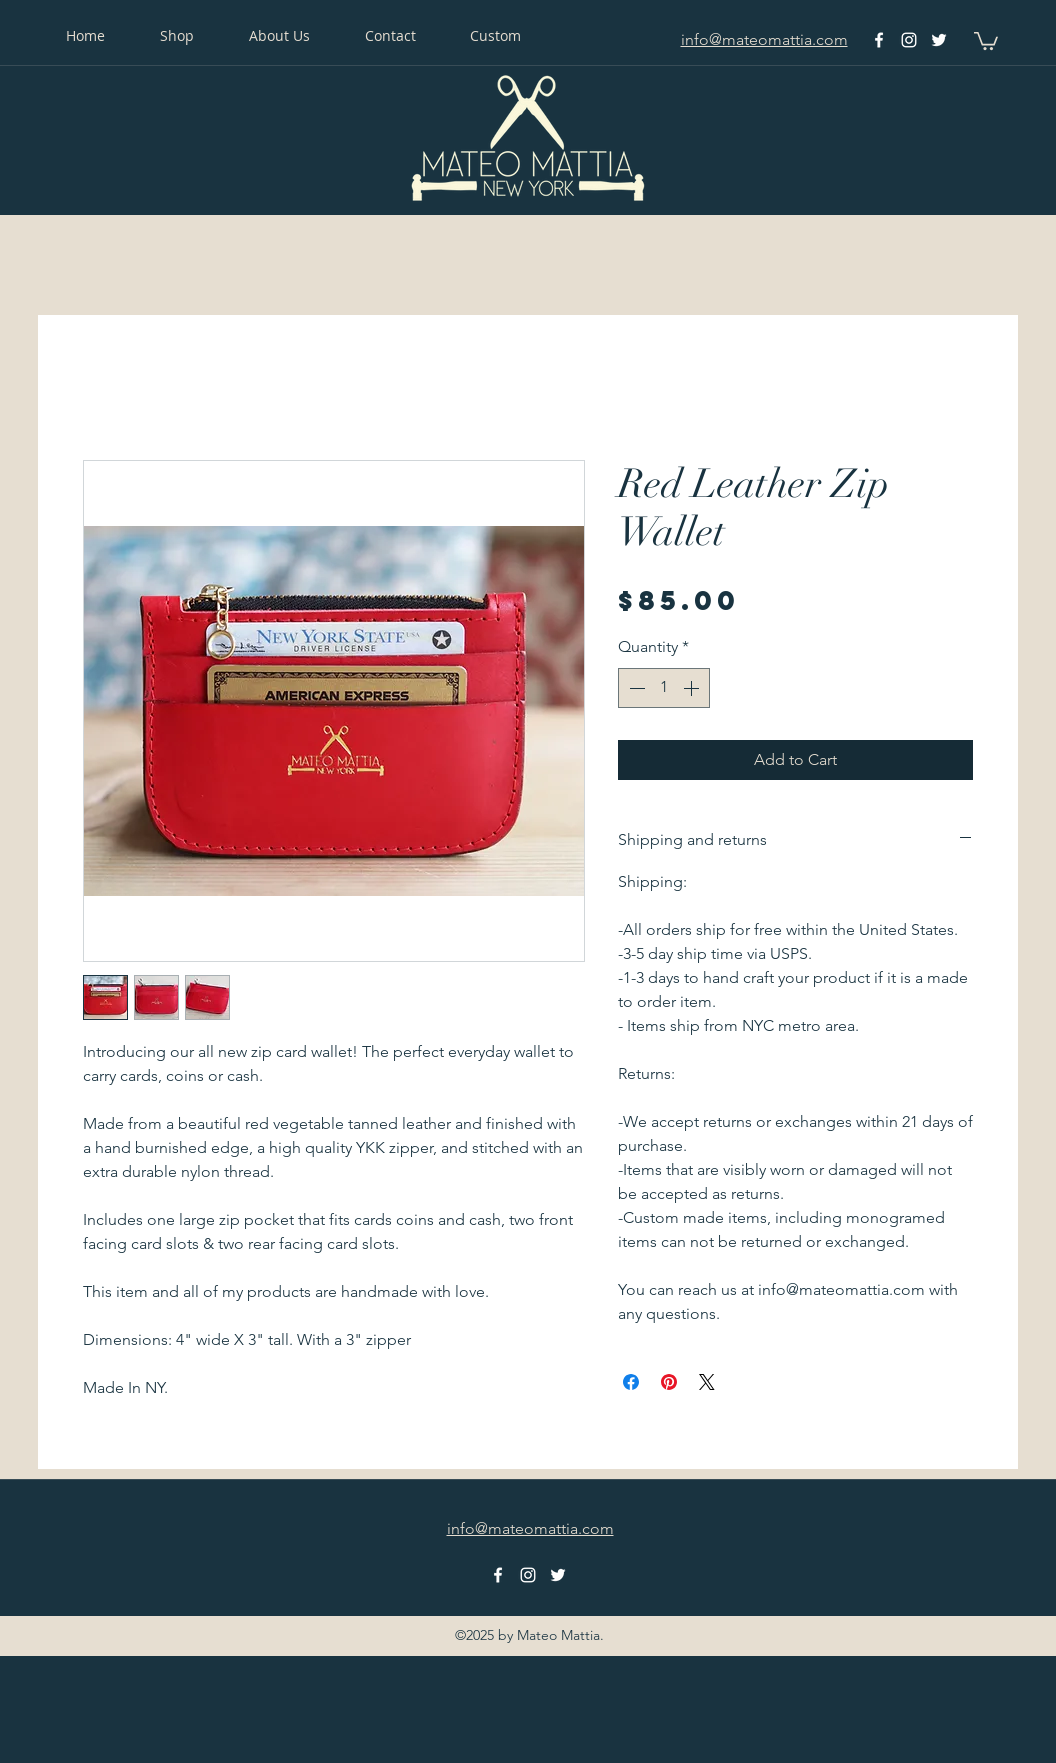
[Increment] (693, 688)
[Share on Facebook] (631, 1382)
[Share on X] (707, 1382)
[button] (986, 40)
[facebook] (879, 40)
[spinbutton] (664, 688)
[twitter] (939, 40)
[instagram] (909, 40)
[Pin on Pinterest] (669, 1382)
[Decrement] (635, 688)
